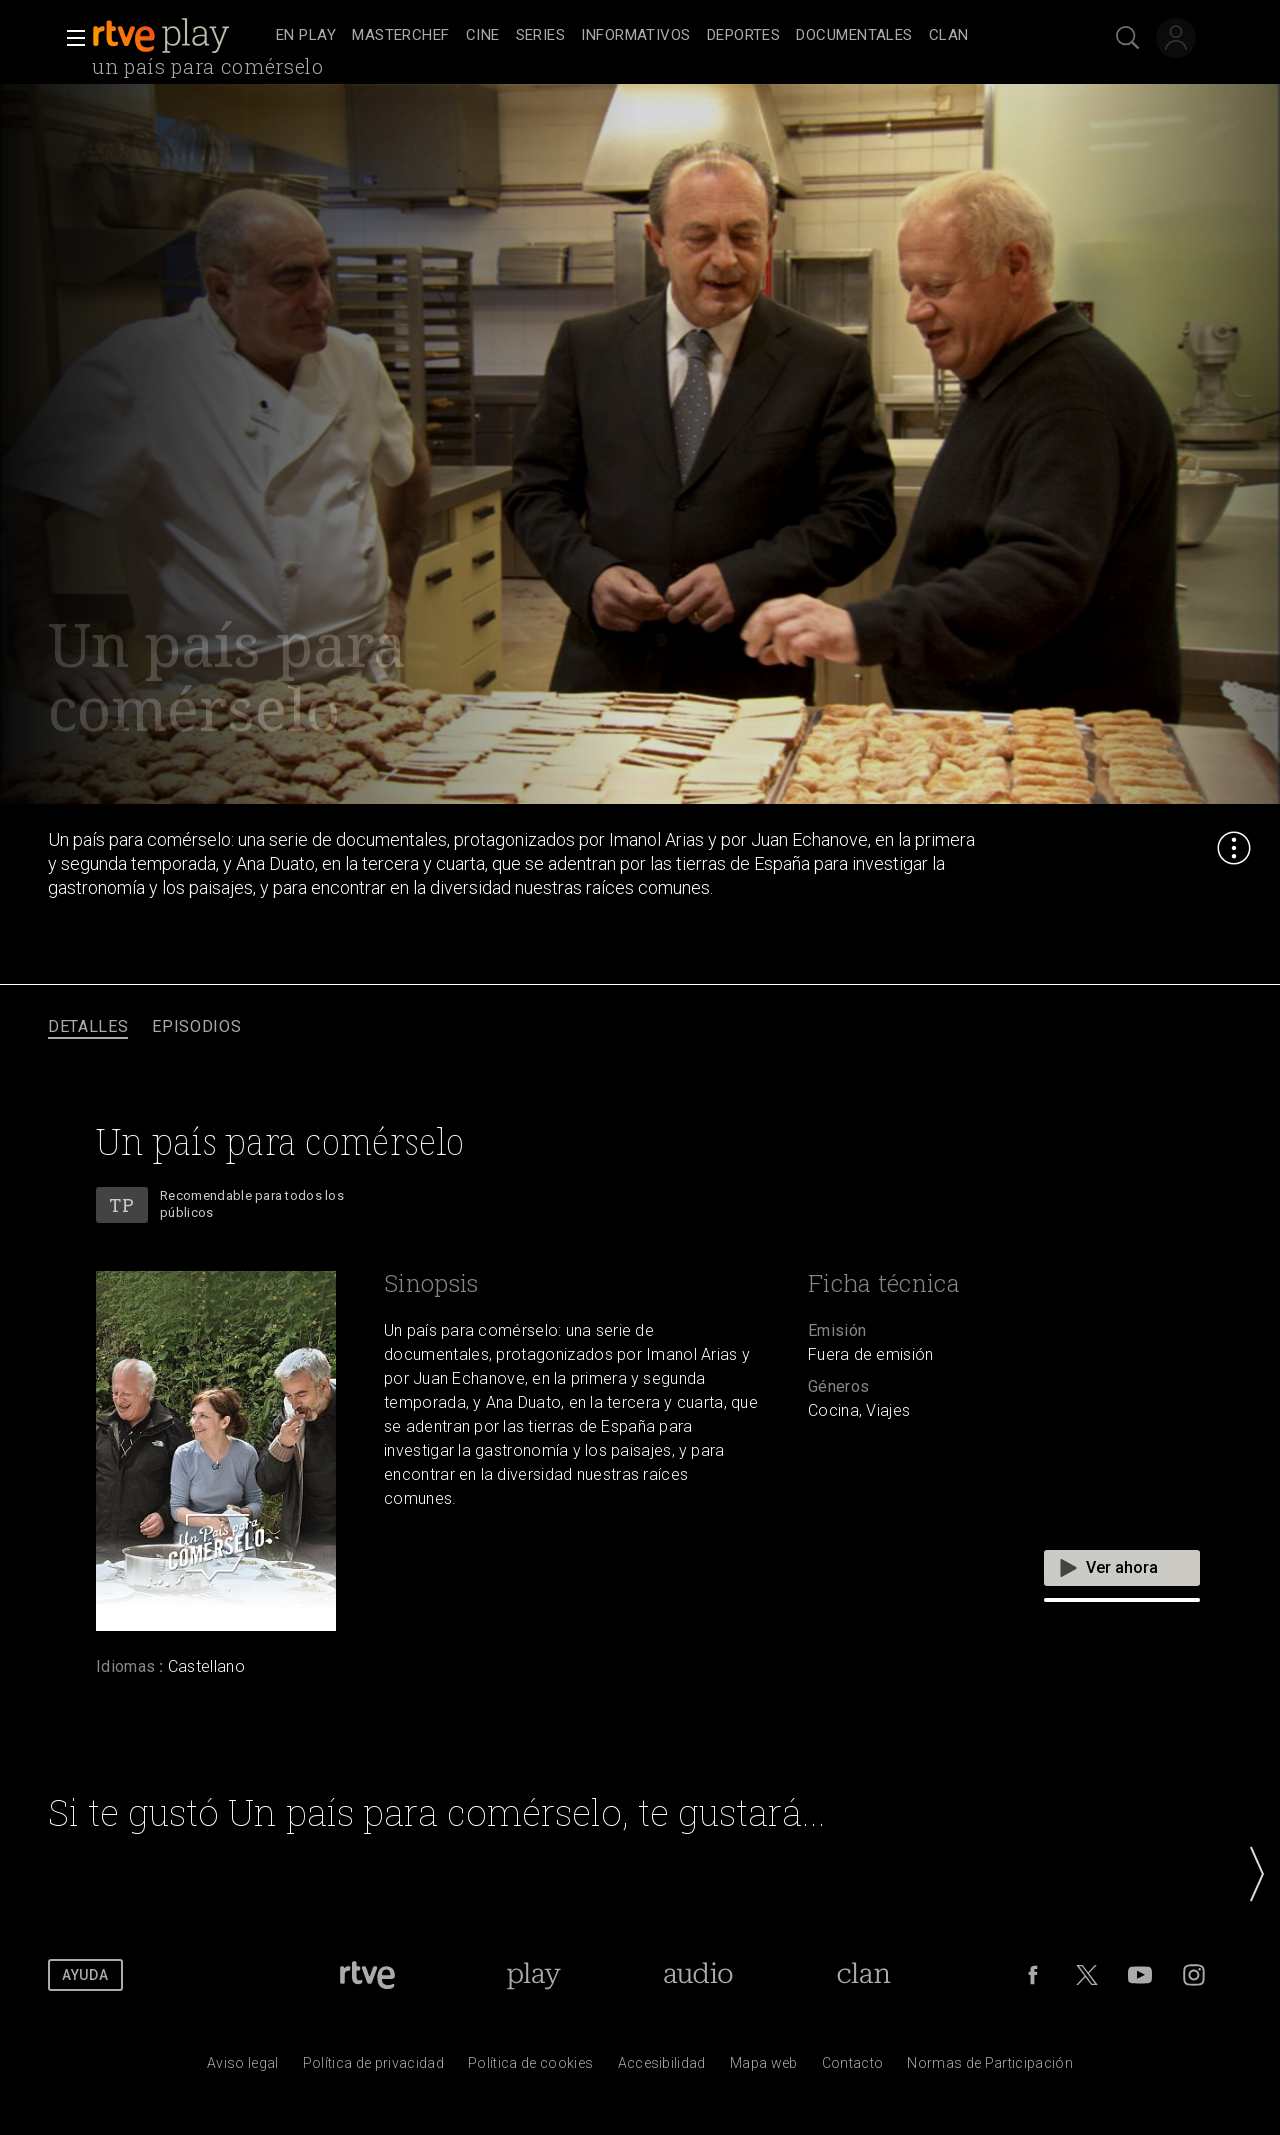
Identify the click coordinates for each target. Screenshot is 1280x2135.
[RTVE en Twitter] (1087, 1975)
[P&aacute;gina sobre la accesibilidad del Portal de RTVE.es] (662, 2068)
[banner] (180, 36)
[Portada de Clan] (864, 1975)
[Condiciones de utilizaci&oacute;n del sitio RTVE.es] (243, 2068)
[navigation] (662, 36)
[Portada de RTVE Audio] (698, 1975)
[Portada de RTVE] (367, 1975)
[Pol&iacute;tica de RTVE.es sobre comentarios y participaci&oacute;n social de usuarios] (990, 2068)
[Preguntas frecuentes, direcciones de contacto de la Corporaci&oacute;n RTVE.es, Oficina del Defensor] (853, 2068)
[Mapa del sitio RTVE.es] (764, 2068)
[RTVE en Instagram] (1194, 1975)
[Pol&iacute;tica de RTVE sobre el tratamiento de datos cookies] (530, 2068)
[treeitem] (306, 36)
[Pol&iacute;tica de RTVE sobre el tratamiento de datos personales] (373, 2068)
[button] (70, 38)
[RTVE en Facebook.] (1033, 1975)
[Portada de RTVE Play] (533, 1975)
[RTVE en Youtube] (1140, 1975)
